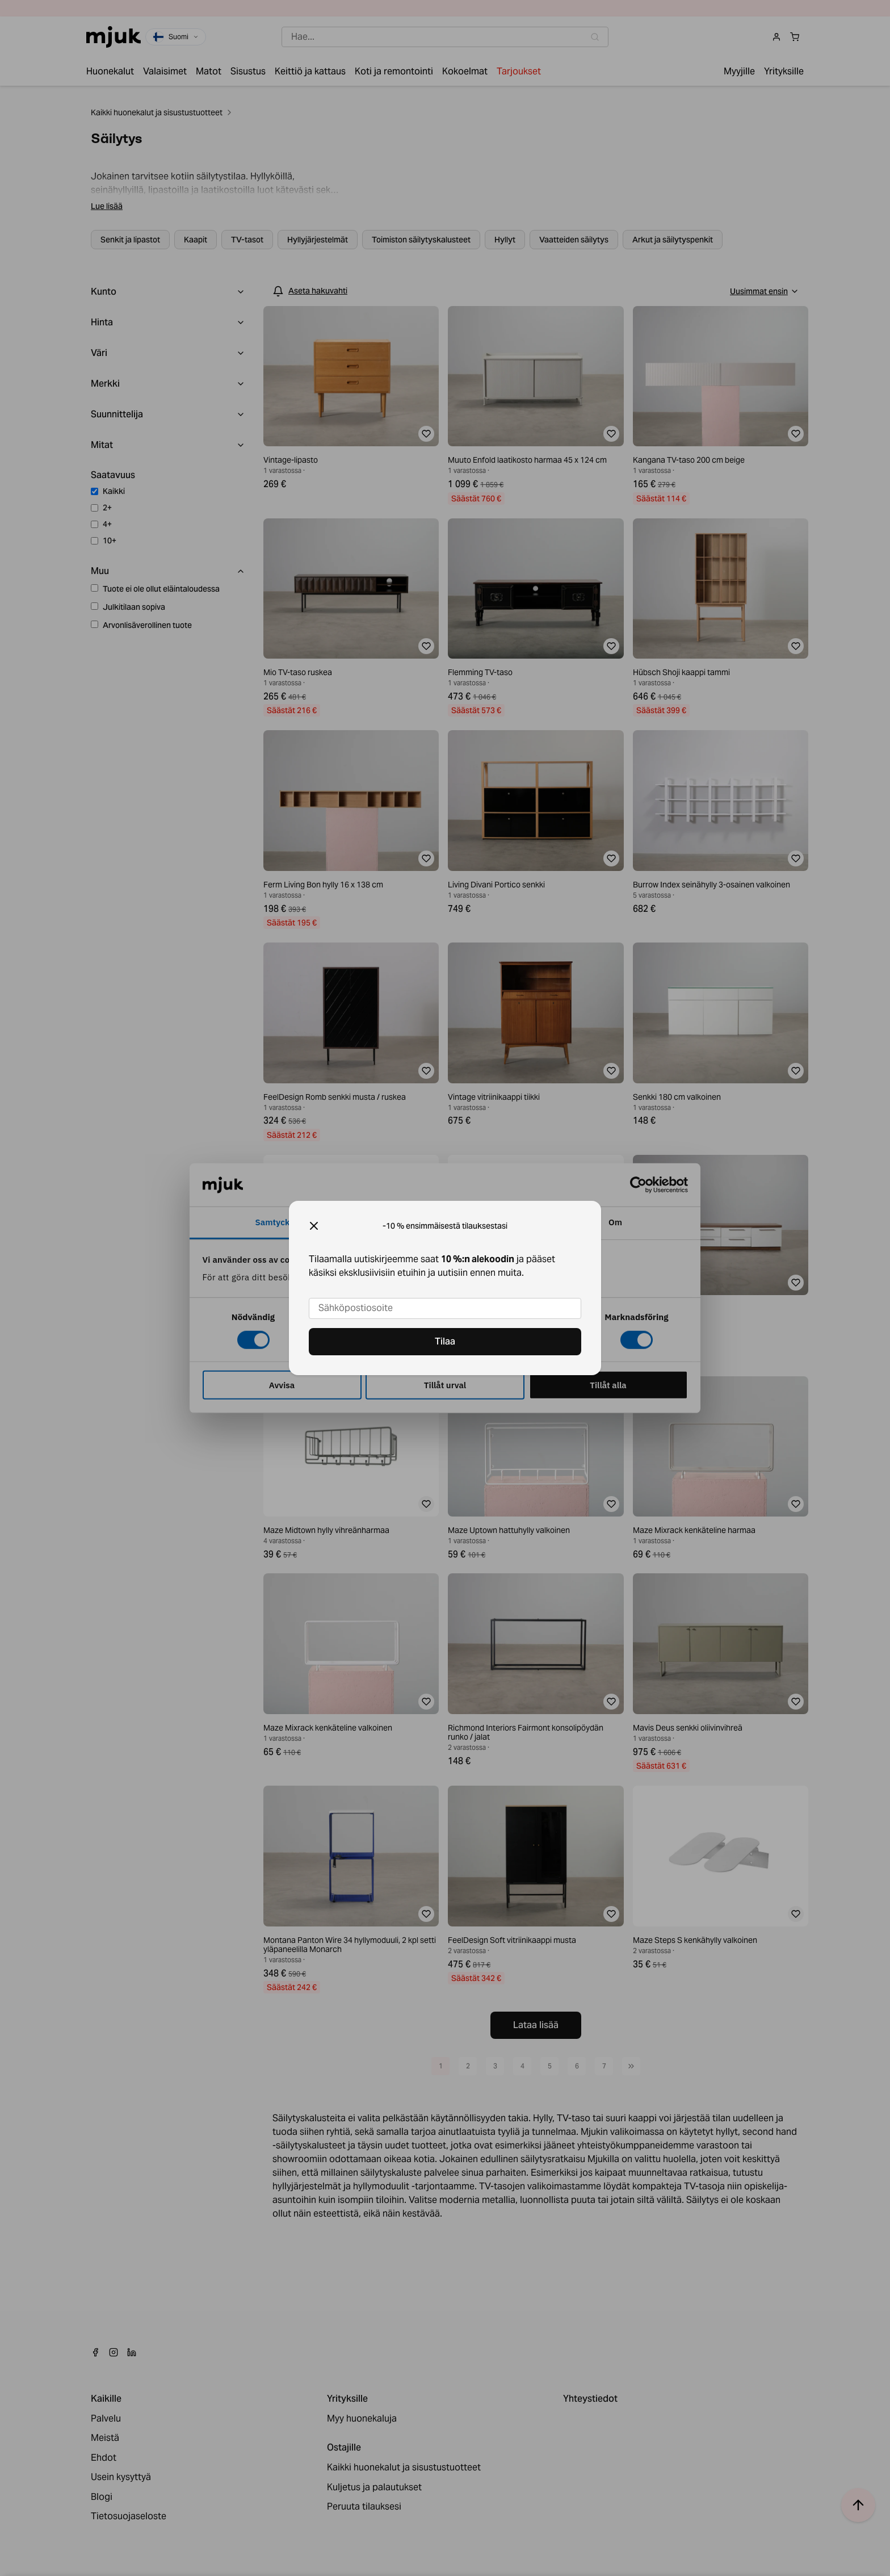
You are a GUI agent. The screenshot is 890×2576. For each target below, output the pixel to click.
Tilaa (445, 1341)
